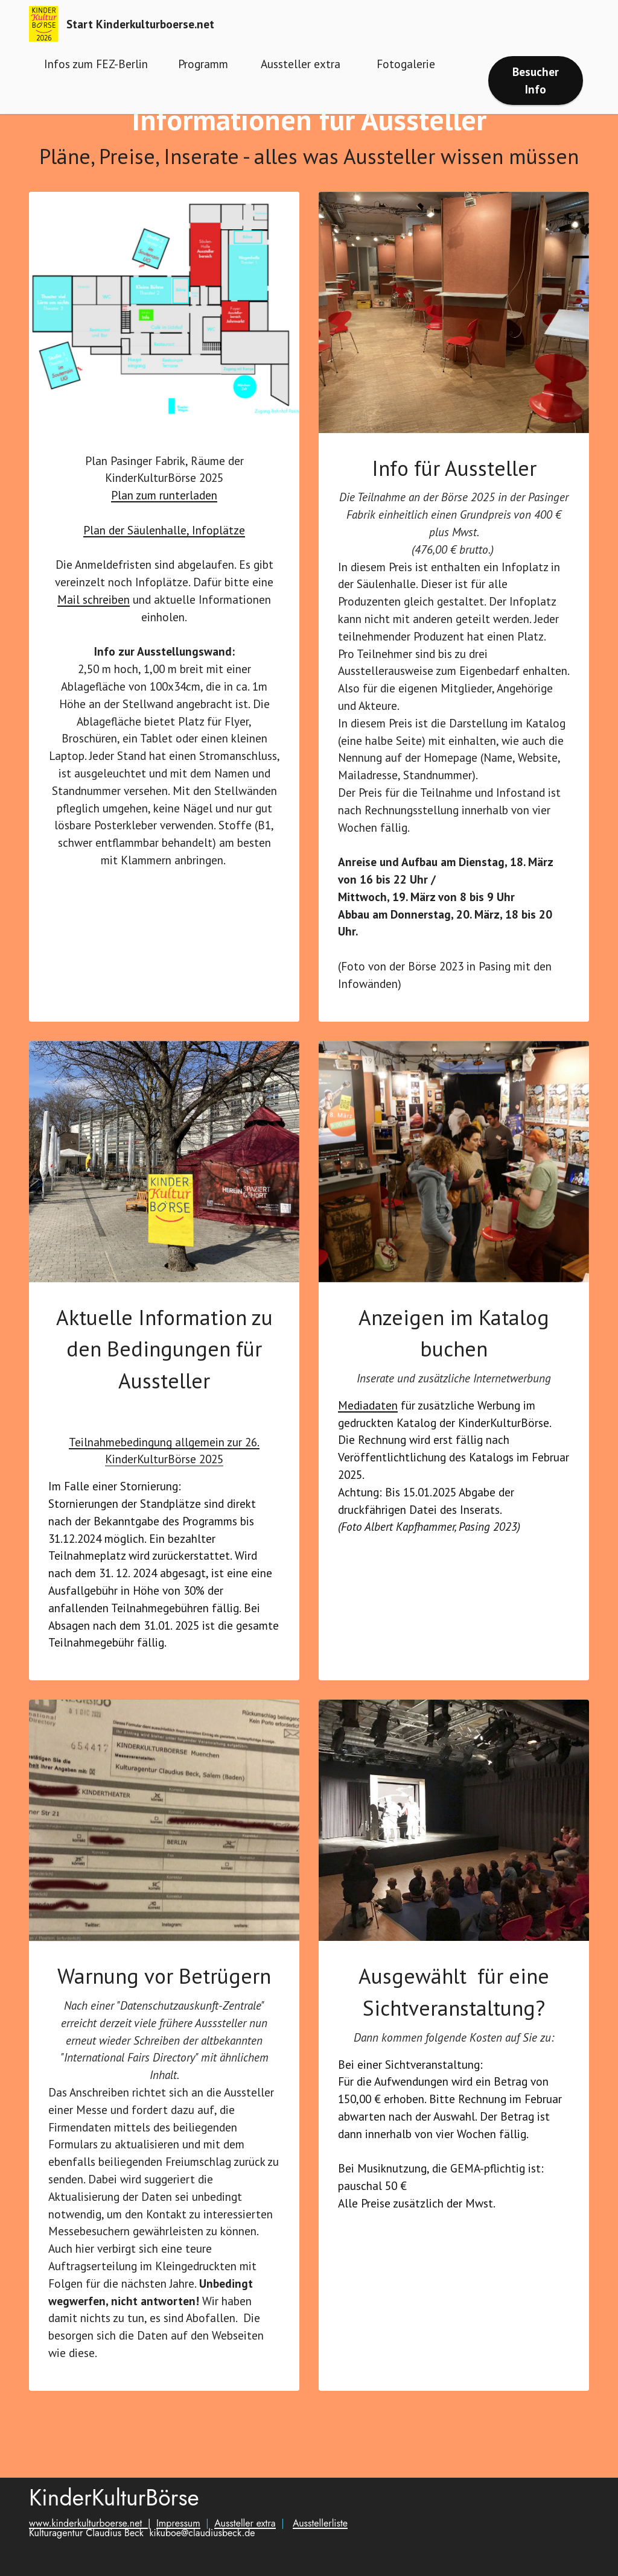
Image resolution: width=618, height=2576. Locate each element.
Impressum (178, 2550)
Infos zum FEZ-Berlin (96, 63)
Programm (203, 63)
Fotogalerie (407, 63)
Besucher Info (535, 80)
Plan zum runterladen (164, 521)
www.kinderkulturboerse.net (88, 2550)
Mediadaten (368, 1431)
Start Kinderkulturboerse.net (140, 24)
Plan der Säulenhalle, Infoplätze (164, 556)
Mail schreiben (93, 625)
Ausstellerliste (320, 2550)
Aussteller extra (302, 63)
